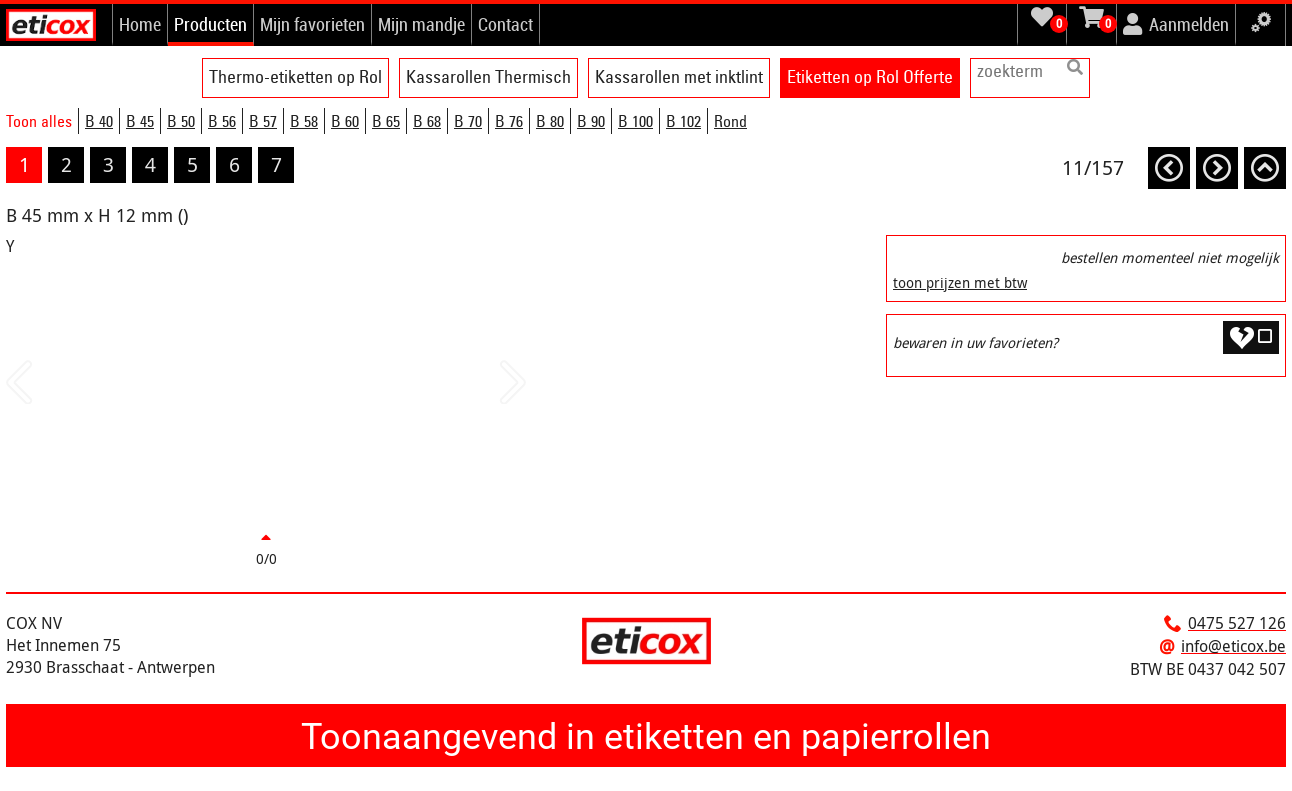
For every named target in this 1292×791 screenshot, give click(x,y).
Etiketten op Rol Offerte (870, 76)
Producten (210, 24)
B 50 (181, 121)
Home (140, 24)
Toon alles (39, 121)
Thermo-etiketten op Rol (295, 76)
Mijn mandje (421, 24)
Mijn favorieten (312, 24)
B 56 (222, 121)
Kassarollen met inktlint (679, 76)
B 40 (99, 121)
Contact (505, 24)
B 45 (140, 121)
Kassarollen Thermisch (488, 76)
